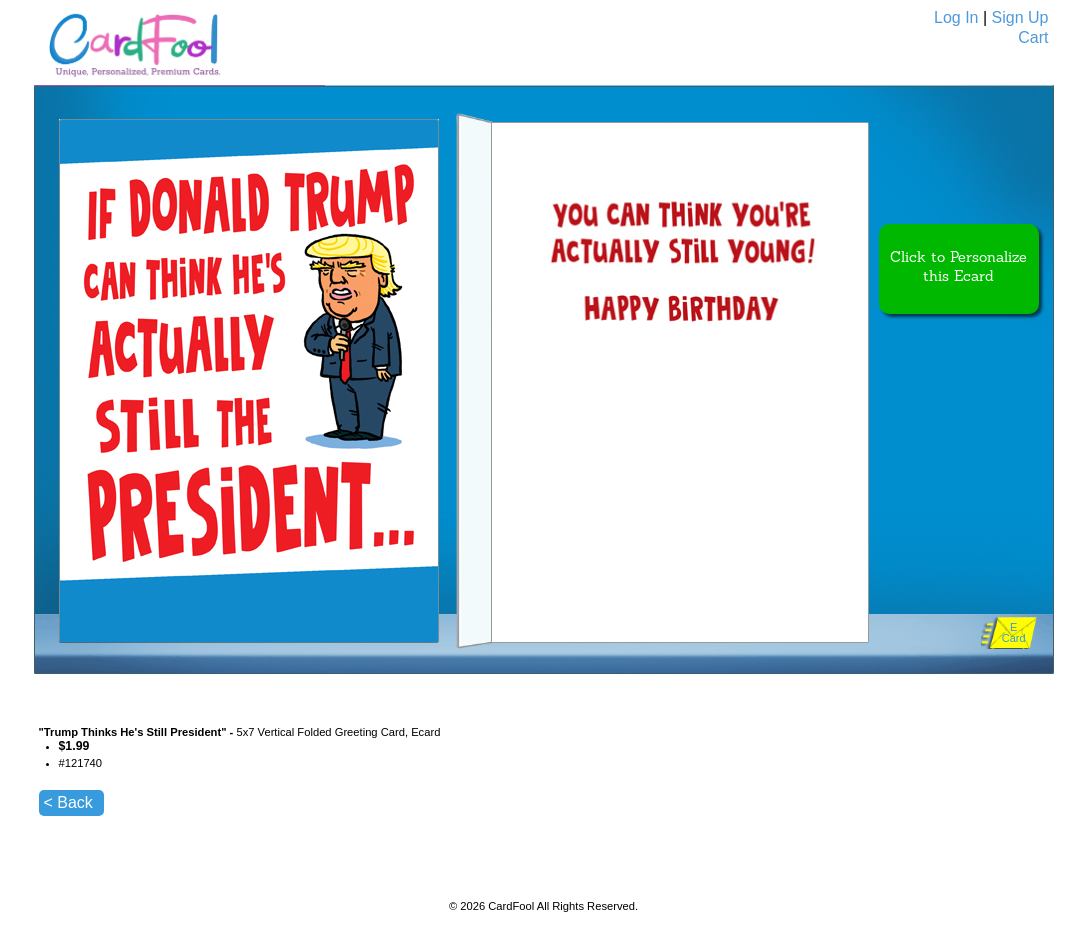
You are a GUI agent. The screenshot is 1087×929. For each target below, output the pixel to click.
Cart (1033, 37)
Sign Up (1020, 17)
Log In (956, 17)
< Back (68, 802)
